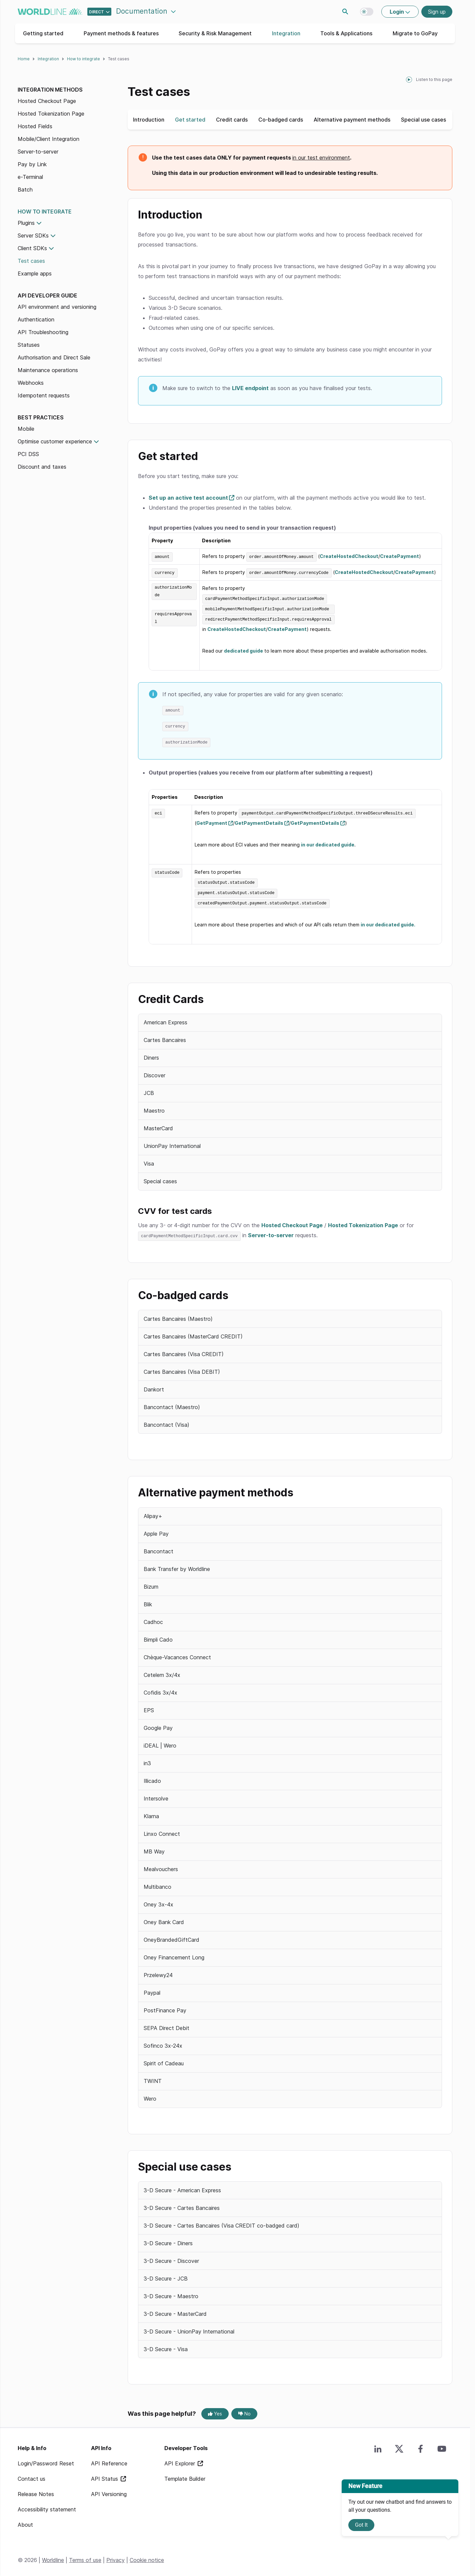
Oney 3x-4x (158, 1900)
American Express (165, 1018)
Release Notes (36, 2490)
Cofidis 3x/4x (160, 1688)
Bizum (151, 1582)
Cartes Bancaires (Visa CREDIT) (184, 1349)
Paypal (152, 1988)
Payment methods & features (121, 33)
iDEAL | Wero (160, 1741)
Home (24, 58)
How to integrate (83, 58)
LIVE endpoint (250, 388)
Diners (151, 1054)
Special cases (160, 1177)
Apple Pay (156, 1529)
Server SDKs (33, 235)
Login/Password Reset (46, 2459)
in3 (147, 1759)
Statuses (29, 344)
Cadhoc (153, 1618)
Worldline (53, 2556)
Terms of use (85, 2556)
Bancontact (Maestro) (172, 1402)
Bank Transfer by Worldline (177, 1565)
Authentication (36, 319)
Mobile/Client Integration (48, 139)
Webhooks (31, 382)
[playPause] (409, 80)
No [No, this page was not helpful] (244, 2409)
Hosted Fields (35, 126)
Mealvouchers (161, 1865)
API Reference (109, 2459)
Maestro (154, 1107)
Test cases (31, 261)
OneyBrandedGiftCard (171, 1935)
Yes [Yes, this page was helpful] (215, 2409)
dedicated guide (243, 649)
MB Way (154, 1847)
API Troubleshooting (43, 332)
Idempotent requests (44, 395)
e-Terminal (30, 177)
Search (345, 12)
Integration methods (50, 89)
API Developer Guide (47, 295)
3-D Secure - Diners (168, 2239)
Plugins (26, 223)
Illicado (152, 1777)
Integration (286, 33)
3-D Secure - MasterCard (175, 2309)
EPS (149, 1706)
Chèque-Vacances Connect (177, 1653)
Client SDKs (32, 248)
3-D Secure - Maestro (171, 2292)
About (25, 2520)
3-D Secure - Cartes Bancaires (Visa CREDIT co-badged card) (221, 2221)
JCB (149, 1089)
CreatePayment (399, 556)
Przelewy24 (158, 1971)
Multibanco (157, 1882)
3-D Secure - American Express (182, 2186)
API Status (105, 2474)
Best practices (41, 417)
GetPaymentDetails (259, 820)
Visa (149, 1160)
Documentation (142, 11)
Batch (25, 189)
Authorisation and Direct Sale (54, 357)
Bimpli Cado (158, 1635)
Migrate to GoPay (415, 33)
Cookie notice (147, 2556)
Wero (150, 2094)
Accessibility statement (47, 2505)
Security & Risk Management (215, 33)
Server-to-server (38, 151)
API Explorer (180, 2459)
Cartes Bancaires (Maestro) (178, 1314)
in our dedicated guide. (388, 921)
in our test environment (321, 157)
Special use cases (423, 119)
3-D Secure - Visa (166, 2344)
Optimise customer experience (55, 441)
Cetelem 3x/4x (162, 1671)
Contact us (31, 2474)
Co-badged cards (280, 119)
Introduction (148, 119)
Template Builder (184, 2474)
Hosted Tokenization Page (51, 113)
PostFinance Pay (165, 2006)
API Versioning (109, 2490)
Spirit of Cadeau (164, 2059)
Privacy (115, 2556)
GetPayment (211, 820)
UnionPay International (172, 1142)
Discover (154, 1071)
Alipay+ (153, 1512)
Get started (190, 119)
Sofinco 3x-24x (163, 2041)
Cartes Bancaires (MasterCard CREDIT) (193, 1332)
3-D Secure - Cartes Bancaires (182, 2203)
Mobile (26, 428)
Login (397, 11)
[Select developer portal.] (99, 12)
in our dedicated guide (327, 842)
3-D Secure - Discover (171, 2256)
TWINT (153, 2077)
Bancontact (158, 1547)
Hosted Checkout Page (47, 101)
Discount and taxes (42, 466)
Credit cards (232, 119)
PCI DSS (28, 454)
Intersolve (156, 1794)
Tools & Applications (346, 33)
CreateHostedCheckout (349, 556)
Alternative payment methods (352, 119)
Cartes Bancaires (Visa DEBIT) (182, 1367)
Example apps (35, 273)
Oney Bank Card (164, 1918)
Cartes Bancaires (165, 1036)
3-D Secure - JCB (166, 2274)
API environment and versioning (57, 306)
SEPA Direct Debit (166, 2024)
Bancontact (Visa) (166, 1420)
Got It (361, 2525)
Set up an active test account (188, 497)
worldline (50, 12)
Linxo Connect (162, 1829)
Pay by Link (32, 164)
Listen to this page (434, 79)
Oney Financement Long (174, 1953)
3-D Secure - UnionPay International (189, 2327)
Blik (148, 1600)
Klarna (151, 1812)
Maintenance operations (48, 370)
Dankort (154, 1385)
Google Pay (158, 1724)
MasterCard (158, 1124)
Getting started (43, 33)
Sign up (437, 11)
